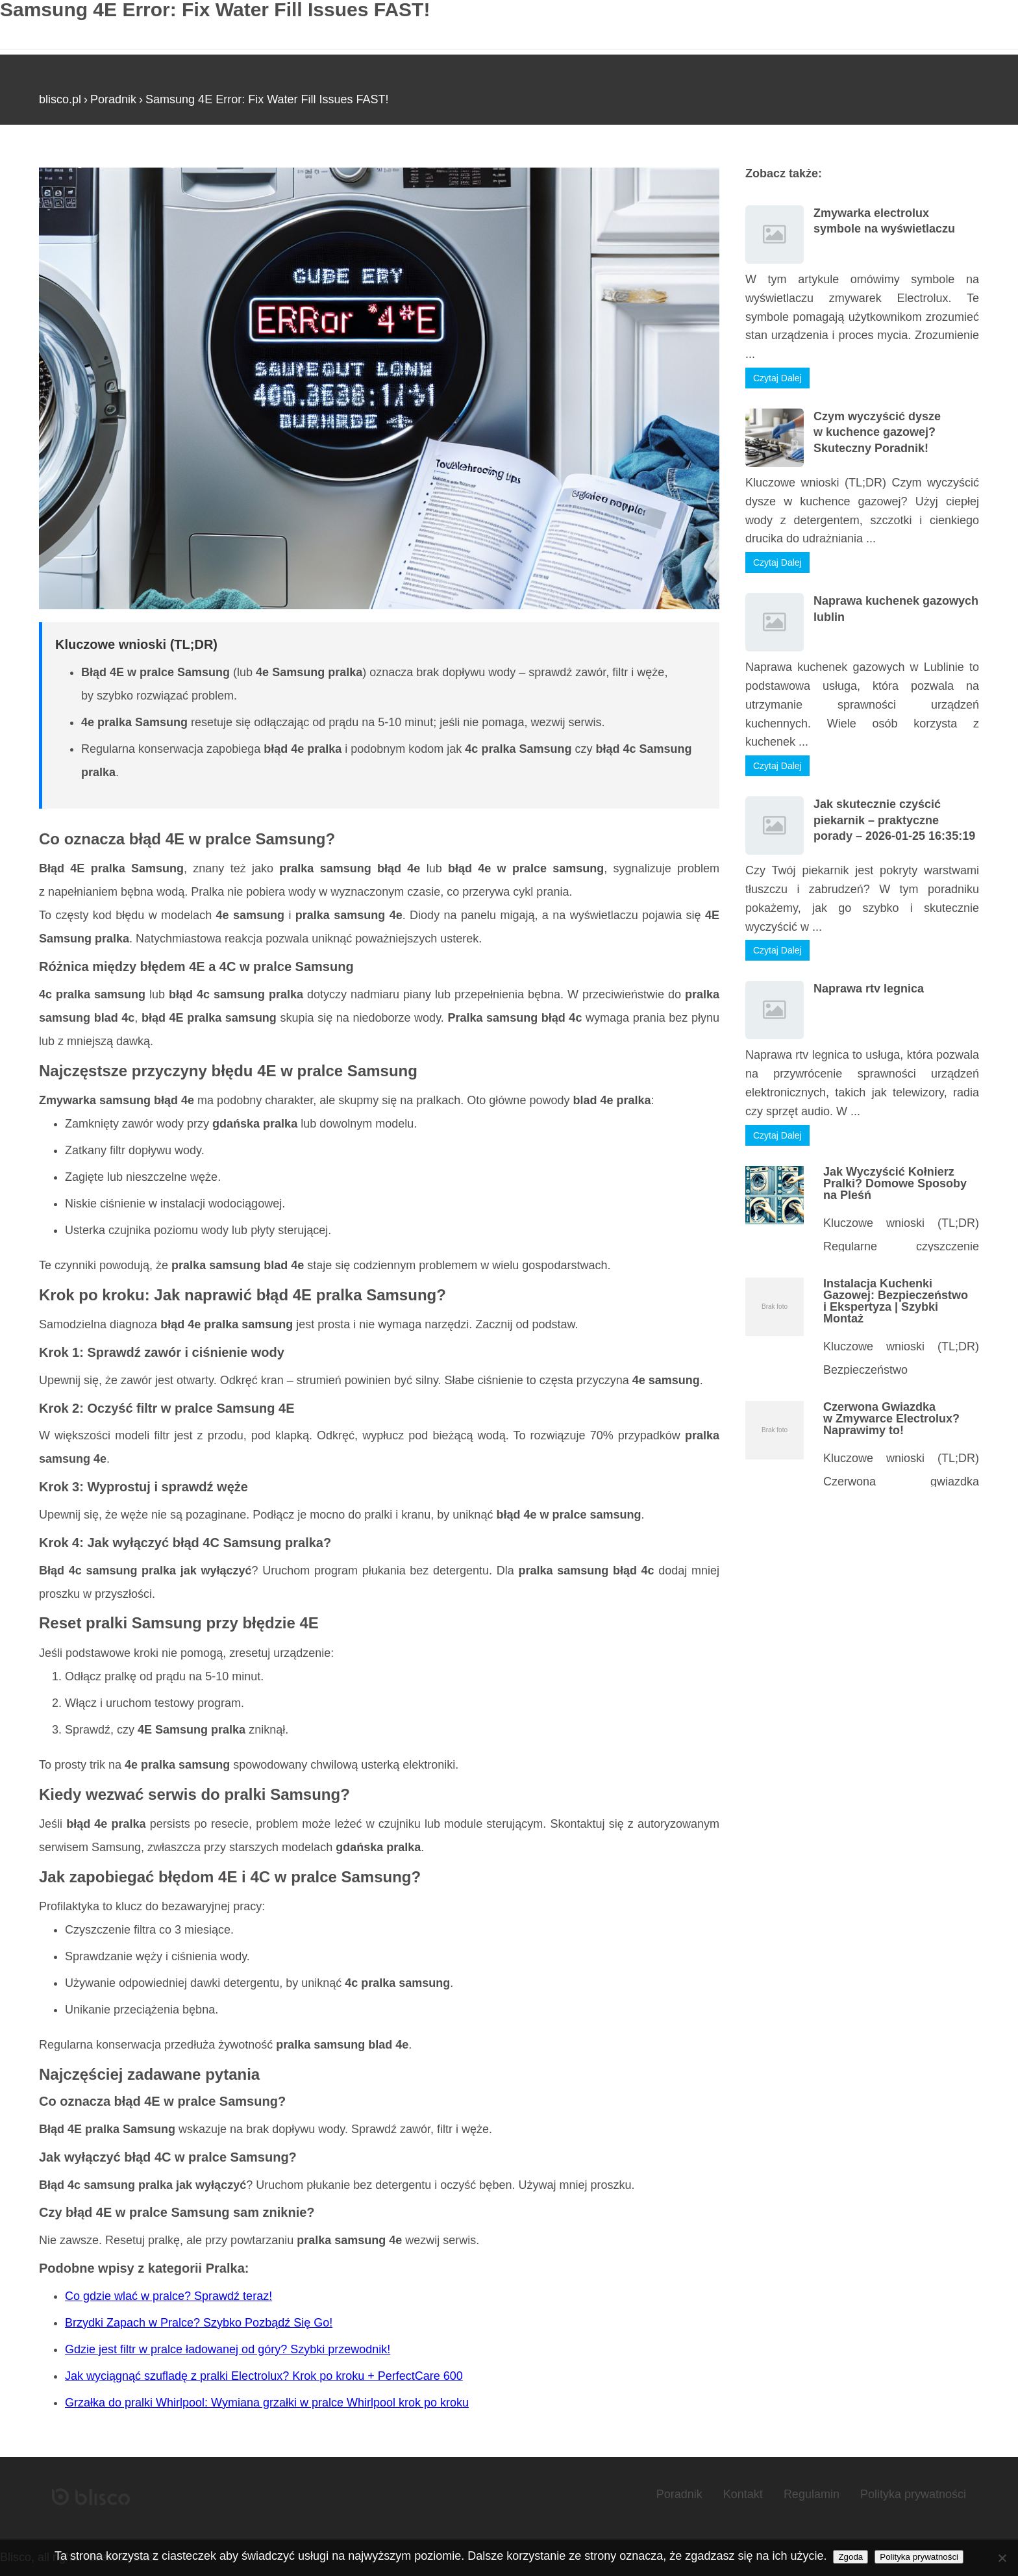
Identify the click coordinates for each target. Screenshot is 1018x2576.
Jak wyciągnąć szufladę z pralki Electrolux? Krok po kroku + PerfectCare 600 (264, 2375)
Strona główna (76, 161)
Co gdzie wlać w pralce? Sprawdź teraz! (168, 2296)
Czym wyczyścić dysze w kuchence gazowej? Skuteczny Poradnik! (877, 432)
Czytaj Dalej (777, 378)
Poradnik (113, 99)
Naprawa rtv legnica (868, 988)
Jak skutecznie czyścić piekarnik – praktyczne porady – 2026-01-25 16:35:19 (894, 820)
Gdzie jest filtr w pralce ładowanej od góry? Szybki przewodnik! (227, 2349)
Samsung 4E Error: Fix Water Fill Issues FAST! (266, 99)
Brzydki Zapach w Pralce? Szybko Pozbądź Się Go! (198, 2322)
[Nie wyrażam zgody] (1001, 2557)
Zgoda (850, 2557)
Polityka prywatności (913, 2494)
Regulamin (811, 2494)
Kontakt (743, 2494)
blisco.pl (60, 99)
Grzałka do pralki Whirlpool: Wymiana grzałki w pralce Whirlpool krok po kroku (267, 2402)
